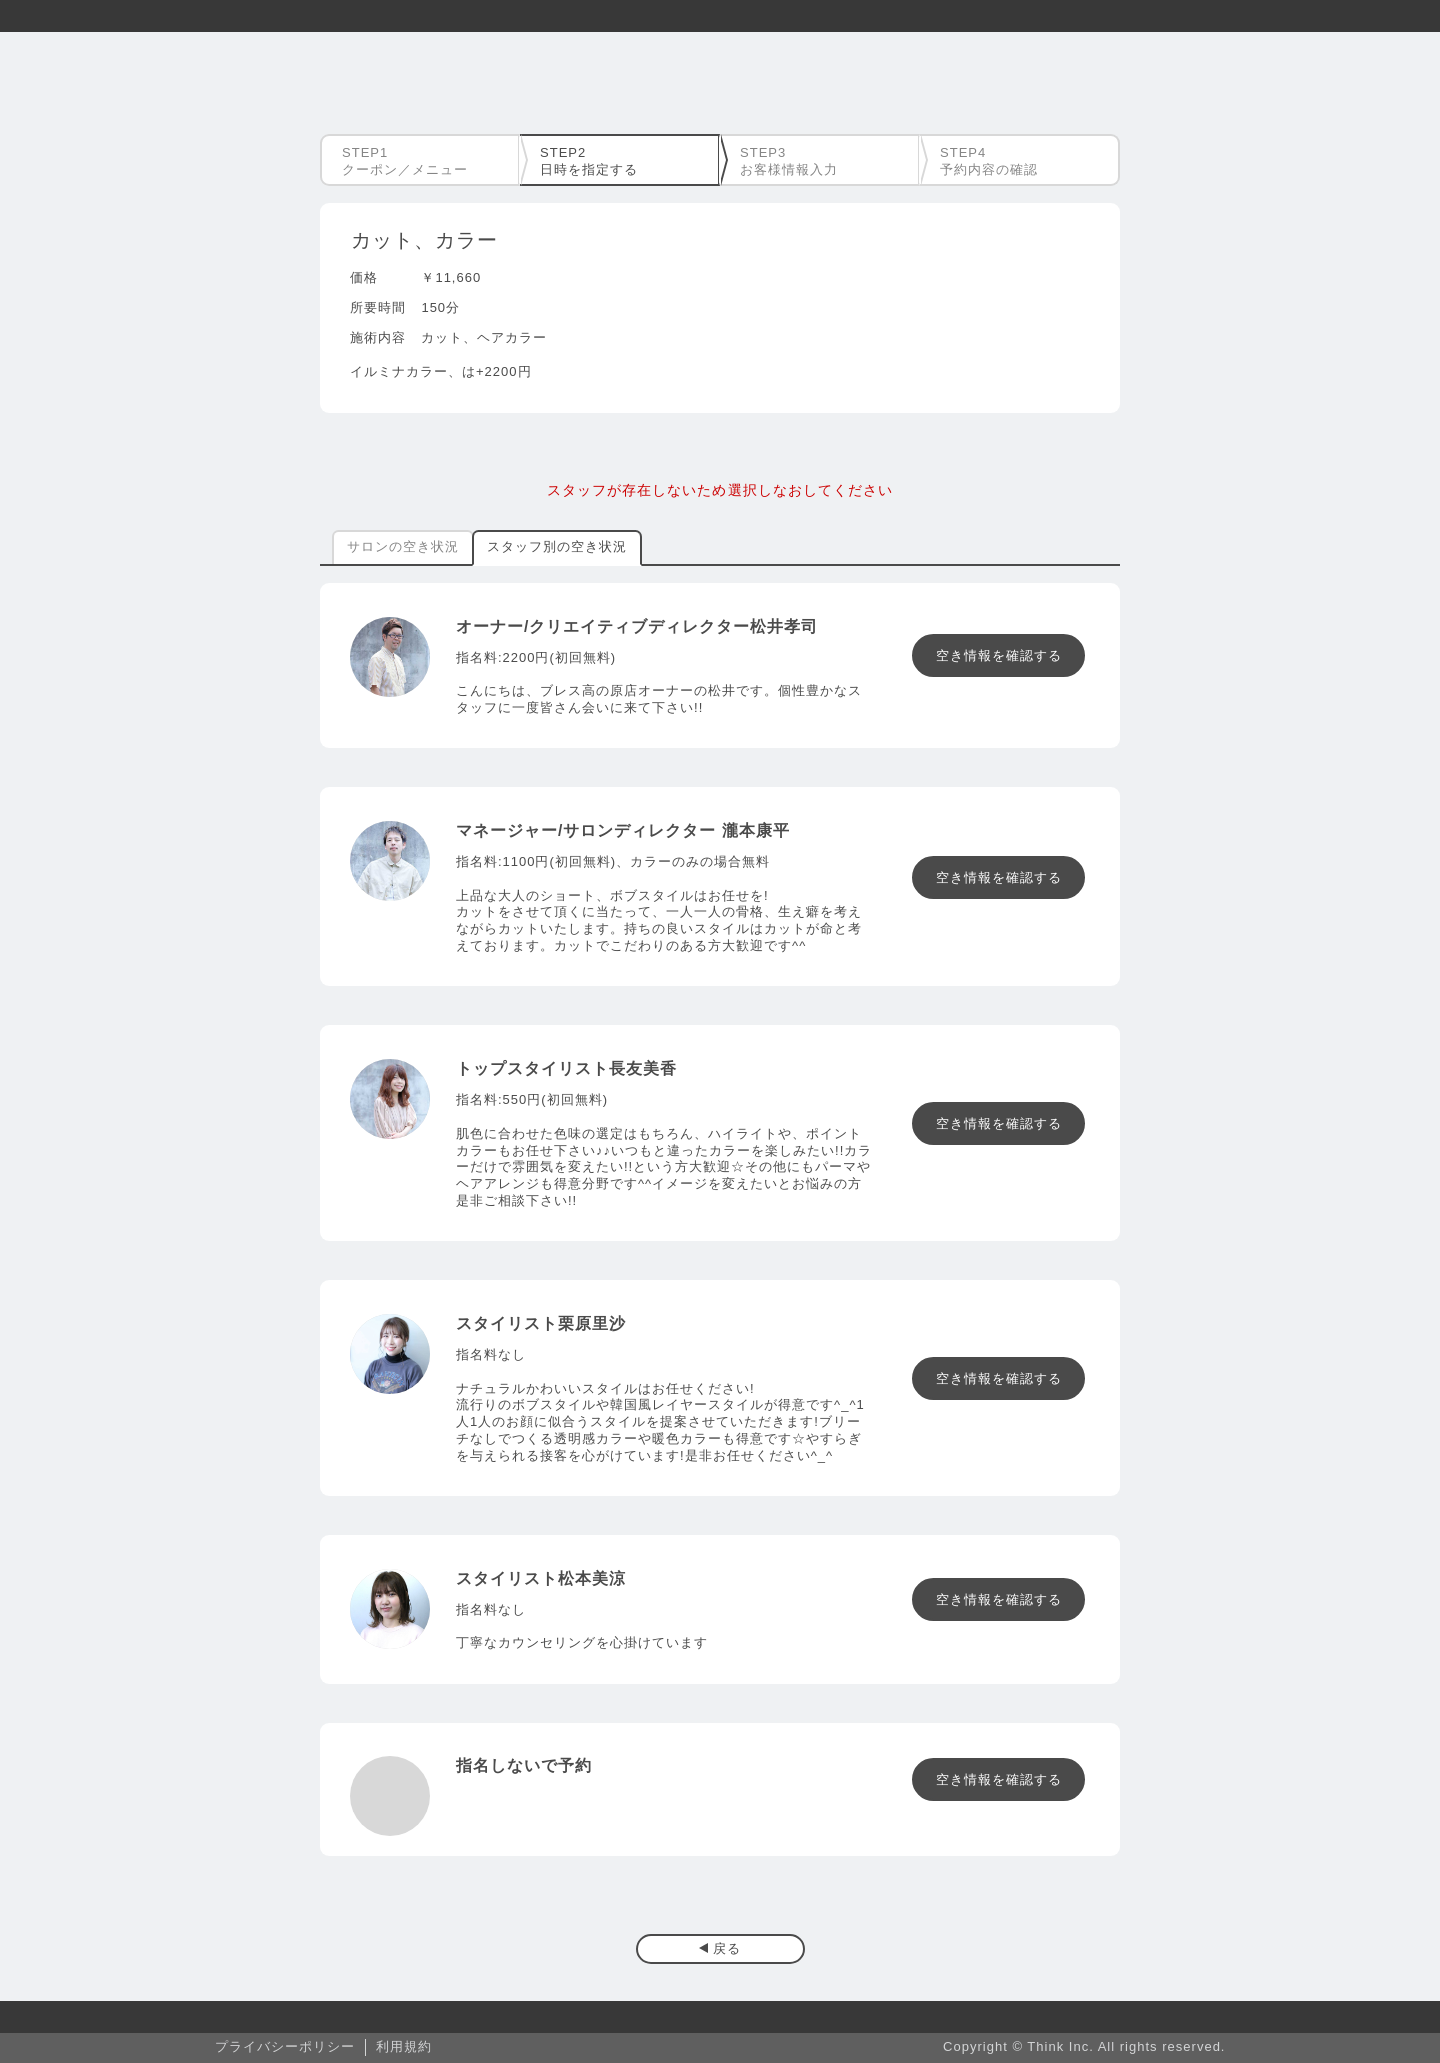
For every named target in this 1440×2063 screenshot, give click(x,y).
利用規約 (404, 2046)
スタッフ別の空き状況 (557, 546)
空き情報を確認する (999, 655)
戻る (727, 1948)
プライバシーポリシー (285, 2046)
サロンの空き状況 (403, 546)
